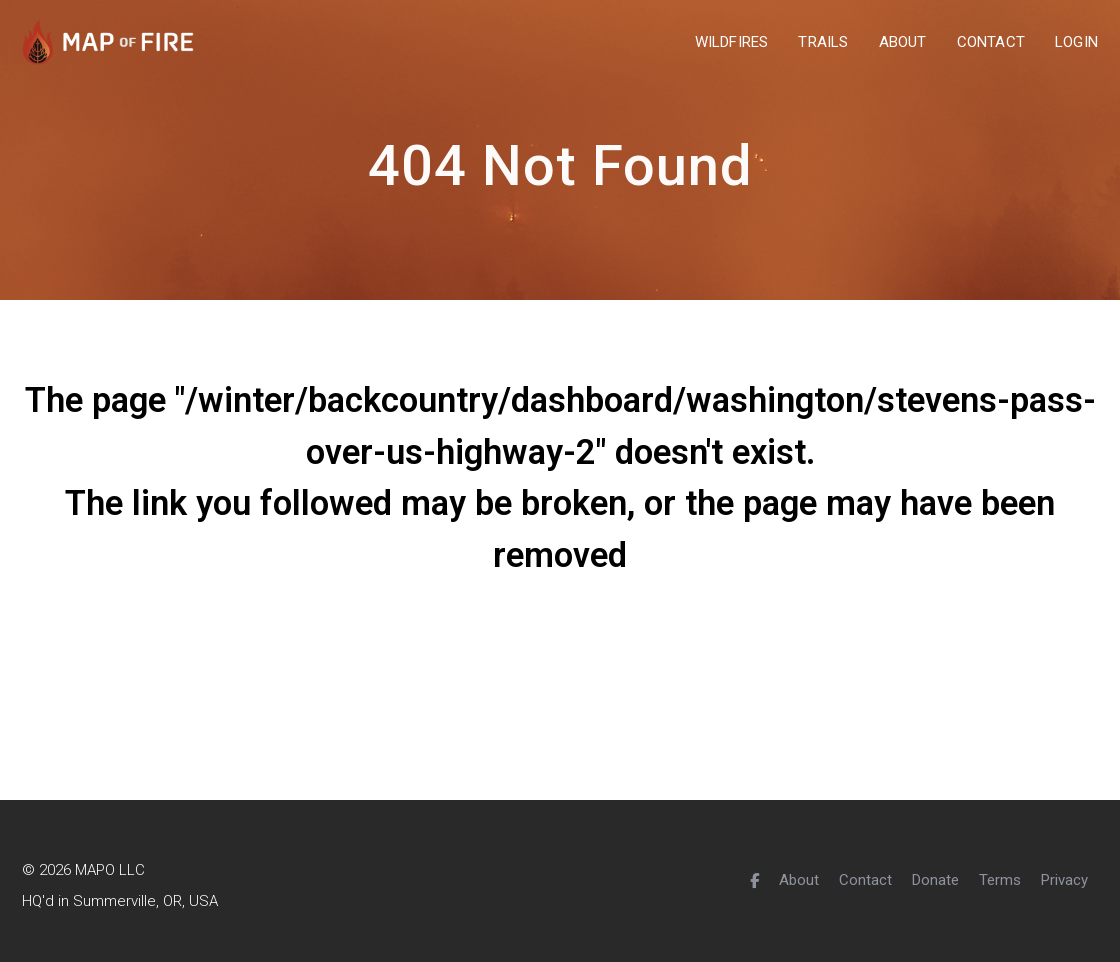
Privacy (1064, 880)
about (903, 42)
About (799, 880)
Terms (1000, 880)
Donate (935, 880)
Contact (865, 880)
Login (1076, 42)
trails (823, 42)
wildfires (732, 42)
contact (991, 42)
